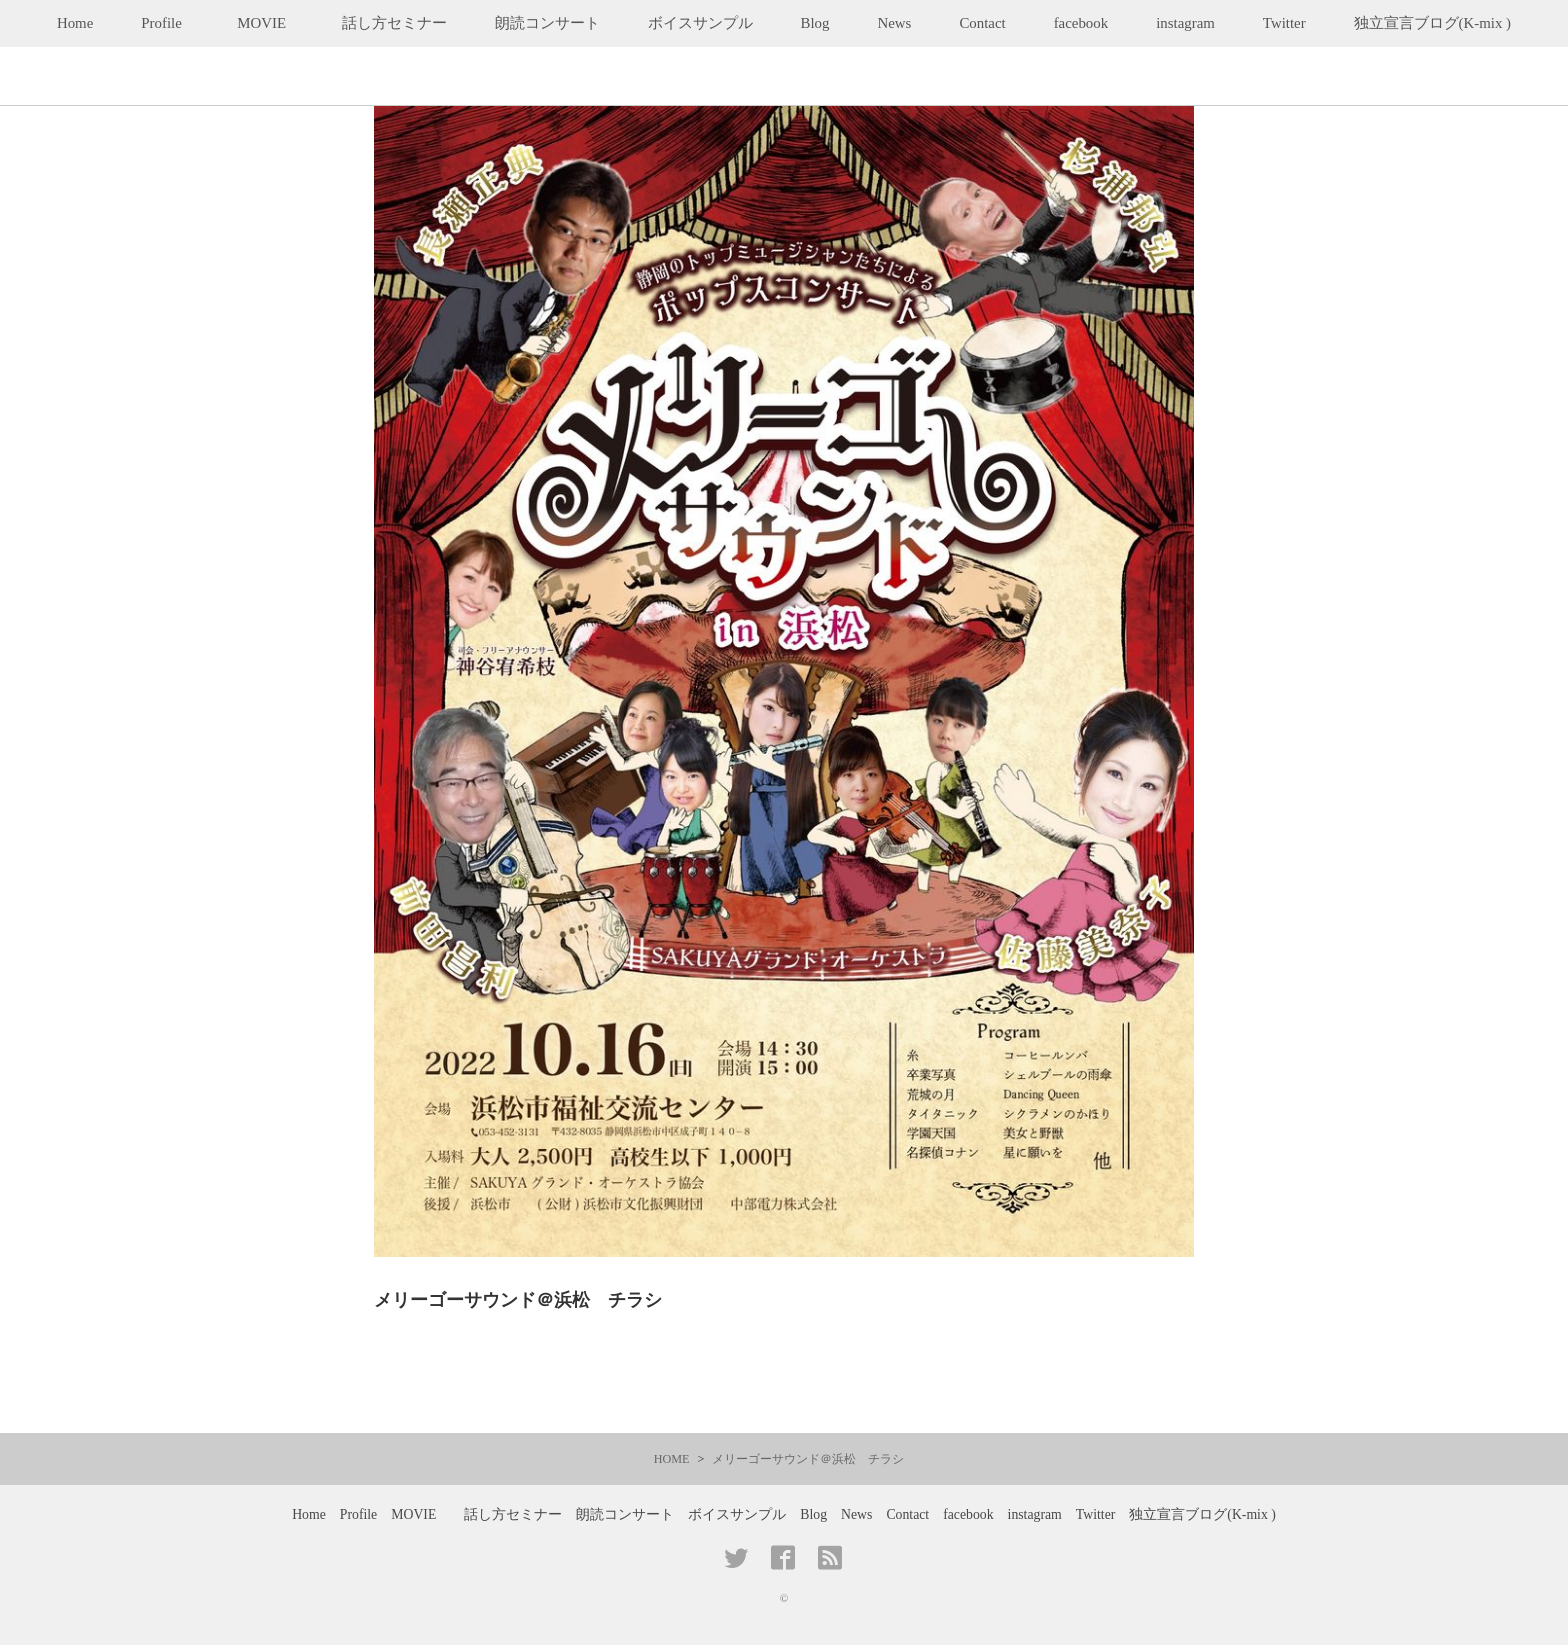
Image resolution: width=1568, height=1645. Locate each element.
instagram (1185, 23)
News (894, 23)
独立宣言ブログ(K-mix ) (1432, 23)
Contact (982, 23)
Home (75, 23)
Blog (815, 23)
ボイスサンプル (700, 23)
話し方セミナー (394, 23)
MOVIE (269, 23)
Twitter (1284, 23)
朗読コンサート (547, 23)
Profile (161, 23)
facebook (1081, 23)
